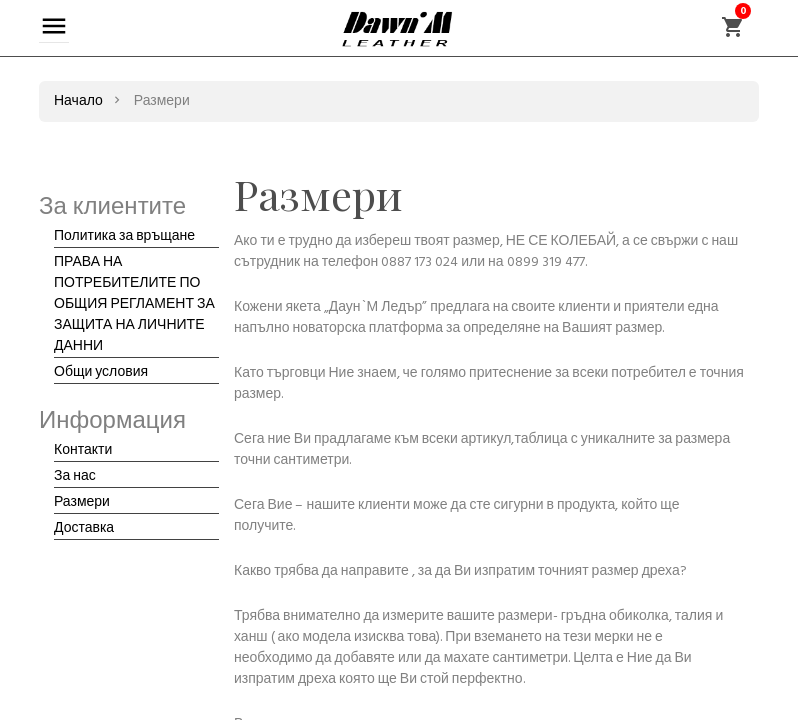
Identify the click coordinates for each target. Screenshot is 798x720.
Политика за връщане (124, 236)
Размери (82, 502)
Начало (78, 101)
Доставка (84, 528)
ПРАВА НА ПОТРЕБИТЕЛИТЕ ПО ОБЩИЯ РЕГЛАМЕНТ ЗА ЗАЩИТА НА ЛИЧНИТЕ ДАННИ (134, 304)
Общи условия (101, 372)
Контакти (83, 450)
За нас (75, 476)
